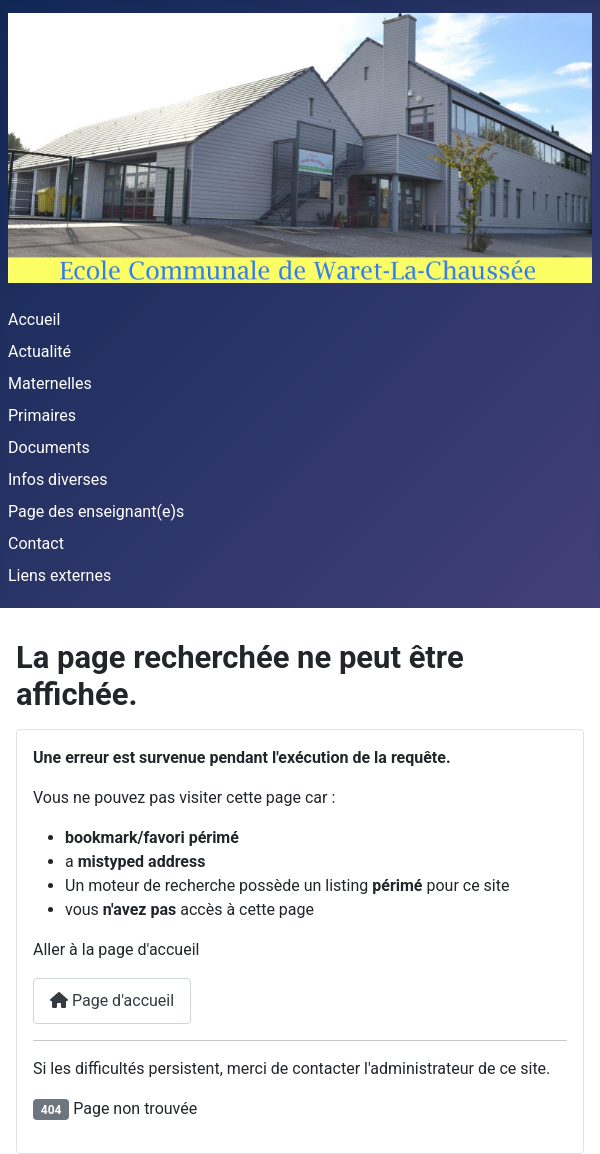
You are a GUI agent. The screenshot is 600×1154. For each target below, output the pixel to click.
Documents (49, 447)
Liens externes (59, 575)
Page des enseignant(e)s (96, 511)
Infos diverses (58, 479)
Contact (36, 543)
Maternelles (50, 383)
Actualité (39, 351)
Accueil (34, 319)
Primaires (42, 415)
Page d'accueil (112, 1000)
